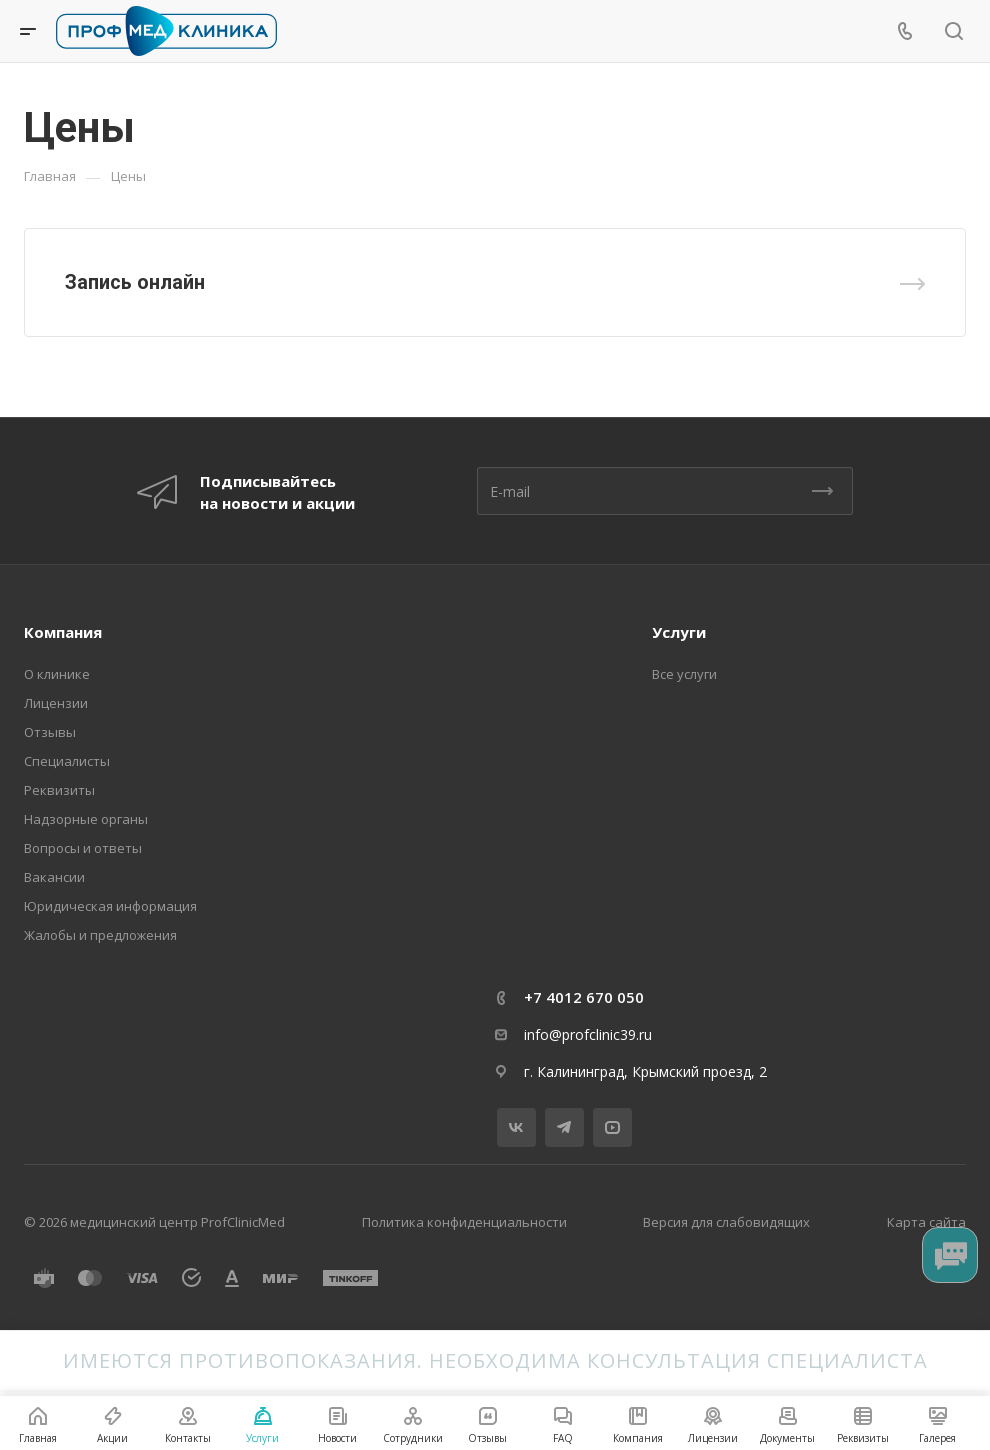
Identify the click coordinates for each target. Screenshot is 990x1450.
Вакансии (54, 877)
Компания (63, 632)
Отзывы (50, 732)
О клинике (57, 674)
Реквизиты (59, 790)
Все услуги (684, 674)
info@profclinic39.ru (588, 1034)
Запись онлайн (135, 282)
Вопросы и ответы (83, 848)
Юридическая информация (110, 906)
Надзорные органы (86, 819)
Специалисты (67, 761)
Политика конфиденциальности (464, 1222)
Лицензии (56, 703)
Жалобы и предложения (100, 935)
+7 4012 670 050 (584, 997)
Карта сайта (926, 1222)
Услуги (679, 632)
